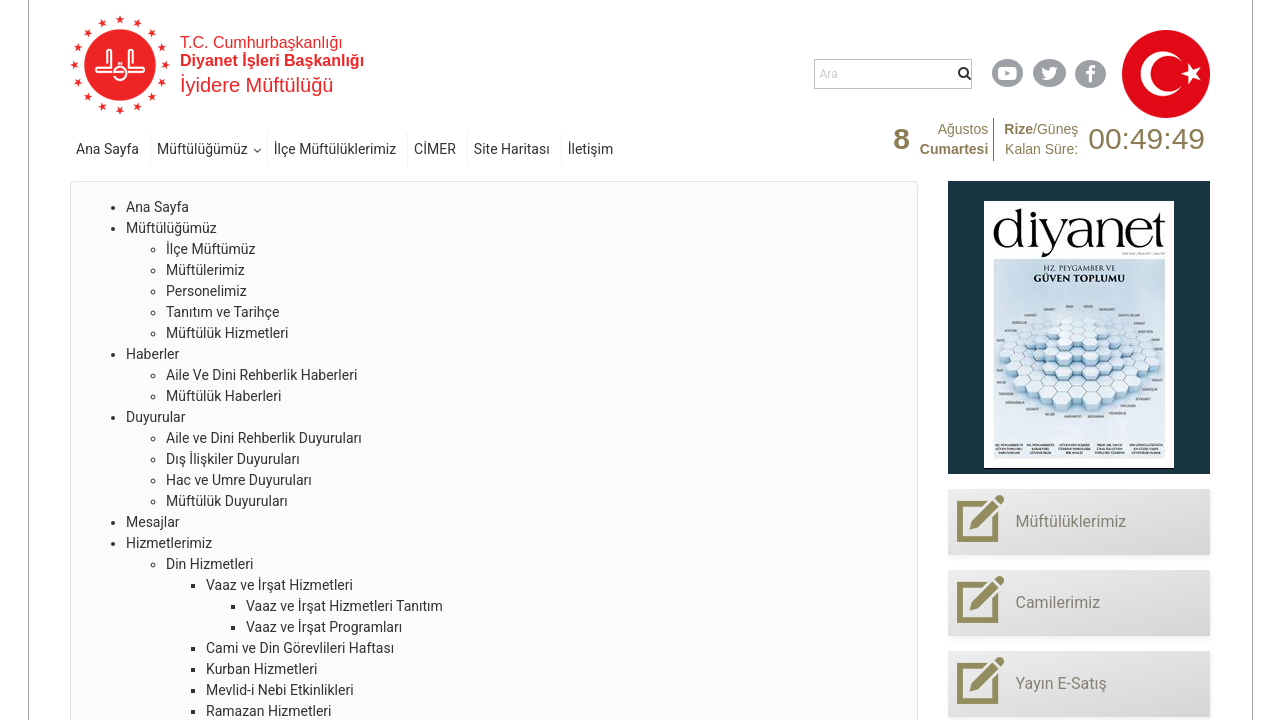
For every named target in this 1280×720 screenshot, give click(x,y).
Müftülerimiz (205, 270)
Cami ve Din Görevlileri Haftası (300, 648)
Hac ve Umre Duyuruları (239, 480)
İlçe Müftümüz (210, 249)
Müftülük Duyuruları (227, 501)
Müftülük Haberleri (223, 396)
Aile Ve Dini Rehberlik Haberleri (261, 375)
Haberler (152, 354)
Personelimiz (206, 291)
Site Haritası (512, 149)
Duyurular (155, 417)
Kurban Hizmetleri (261, 669)
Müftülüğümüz (202, 149)
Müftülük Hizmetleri (227, 333)
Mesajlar (153, 522)
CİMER (435, 149)
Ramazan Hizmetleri (269, 711)
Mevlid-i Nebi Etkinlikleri (280, 690)
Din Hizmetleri (209, 564)
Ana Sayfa (107, 149)
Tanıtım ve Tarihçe (222, 312)
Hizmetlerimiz (169, 543)
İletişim (591, 149)
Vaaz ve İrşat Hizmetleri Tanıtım (344, 606)
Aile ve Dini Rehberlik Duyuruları (264, 438)
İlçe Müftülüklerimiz (335, 149)
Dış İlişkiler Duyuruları (233, 459)
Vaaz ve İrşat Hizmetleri (279, 585)
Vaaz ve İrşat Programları (324, 627)
